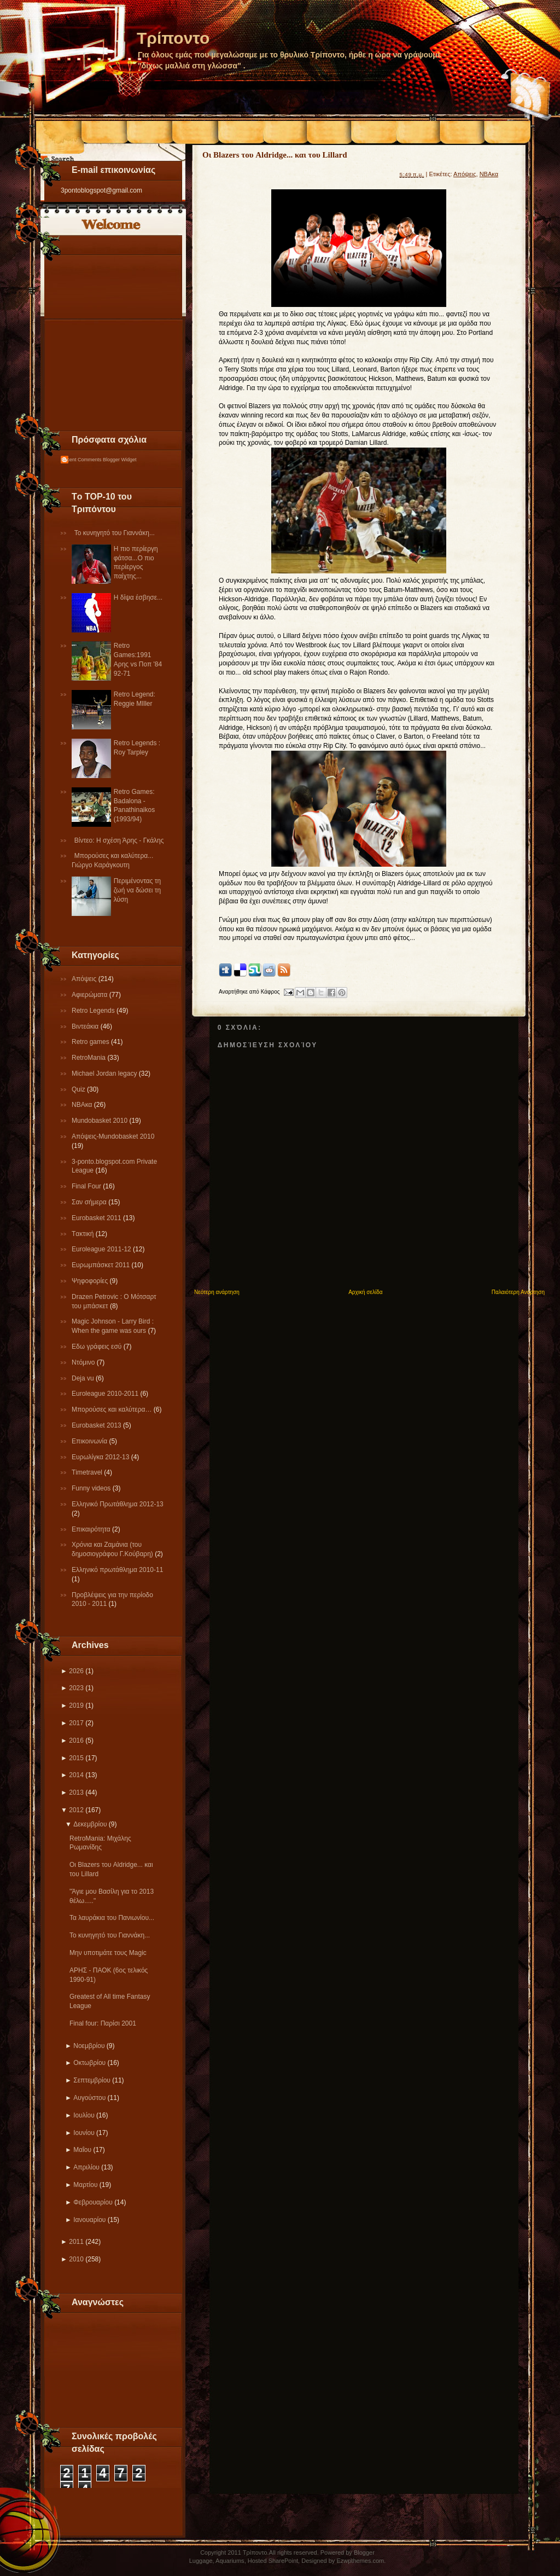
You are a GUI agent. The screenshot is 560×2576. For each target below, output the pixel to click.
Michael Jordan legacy (105, 1073)
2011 (76, 2242)
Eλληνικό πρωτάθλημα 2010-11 (117, 1570)
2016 (76, 1740)
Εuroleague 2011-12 (102, 1249)
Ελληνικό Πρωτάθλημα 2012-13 (118, 1504)
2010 (76, 2259)
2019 (76, 1705)
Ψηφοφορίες (91, 1281)
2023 (76, 1688)
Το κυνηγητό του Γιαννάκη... (114, 533)
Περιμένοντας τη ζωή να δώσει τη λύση (137, 890)
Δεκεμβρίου (90, 1824)
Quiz (79, 1089)
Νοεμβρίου (88, 2046)
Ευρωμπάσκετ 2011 (102, 1265)
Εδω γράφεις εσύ (98, 1346)
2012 (76, 1810)
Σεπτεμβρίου (91, 2080)
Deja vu (84, 1378)
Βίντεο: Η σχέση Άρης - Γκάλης (119, 840)
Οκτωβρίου (89, 2063)
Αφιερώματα (90, 995)
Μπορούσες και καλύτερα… (113, 1409)
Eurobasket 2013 (97, 1425)
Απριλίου (86, 2167)
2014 (76, 1775)
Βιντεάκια (86, 1026)
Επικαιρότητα (92, 1529)
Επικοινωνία (90, 1441)
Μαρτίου (85, 2185)
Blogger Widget (120, 459)
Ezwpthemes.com (360, 2560)
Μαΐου (82, 2150)
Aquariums (229, 2560)
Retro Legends (94, 1010)
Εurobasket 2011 (97, 1218)
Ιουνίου (83, 2133)
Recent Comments (81, 459)
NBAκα (83, 1105)
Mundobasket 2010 (100, 1120)
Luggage (201, 2560)
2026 (76, 1671)
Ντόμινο (84, 1362)
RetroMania (89, 1057)
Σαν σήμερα (90, 1202)
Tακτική (84, 1234)
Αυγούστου (89, 2098)
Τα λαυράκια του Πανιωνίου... (111, 1918)
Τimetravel (88, 1472)
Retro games (91, 1042)
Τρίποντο (173, 38)
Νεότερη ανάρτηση (217, 1292)
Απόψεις (85, 979)
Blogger (364, 2552)
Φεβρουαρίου (93, 2202)
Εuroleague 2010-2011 (106, 1393)
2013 (76, 1792)
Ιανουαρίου (89, 2220)
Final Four (87, 1186)
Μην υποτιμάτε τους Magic (108, 1953)
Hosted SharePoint (273, 2560)
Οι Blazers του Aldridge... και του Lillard (274, 154)
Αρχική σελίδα (365, 1292)
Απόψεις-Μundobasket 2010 (113, 1136)
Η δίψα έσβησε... (138, 597)
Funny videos (92, 1488)
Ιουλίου (83, 2115)
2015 (76, 1758)
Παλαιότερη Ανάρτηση (518, 1292)
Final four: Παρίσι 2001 (102, 2023)
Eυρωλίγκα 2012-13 (101, 1457)
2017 (76, 1723)
